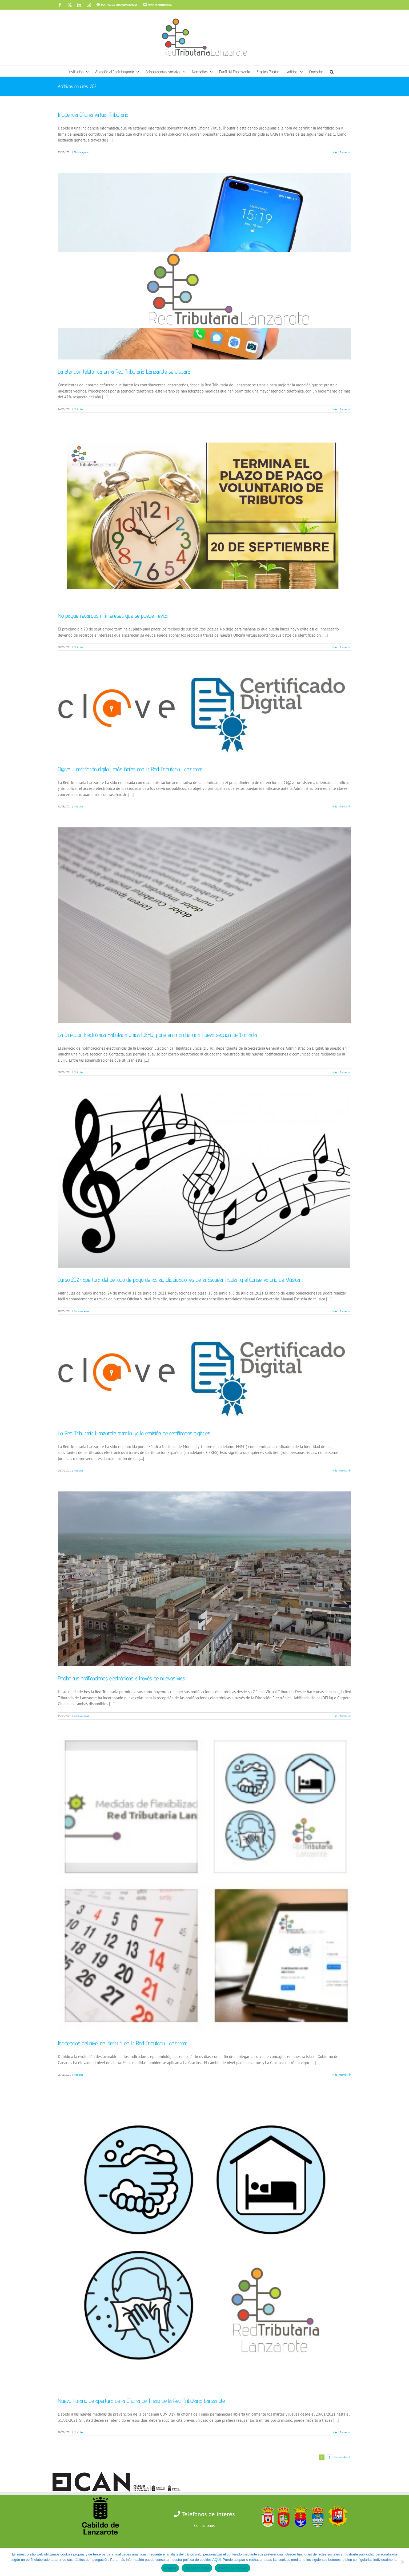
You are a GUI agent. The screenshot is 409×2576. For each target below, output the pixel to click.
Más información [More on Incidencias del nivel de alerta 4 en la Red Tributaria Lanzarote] (341, 2074)
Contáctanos (204, 2525)
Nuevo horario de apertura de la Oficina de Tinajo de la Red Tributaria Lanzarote (141, 2400)
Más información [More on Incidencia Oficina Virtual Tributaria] (341, 152)
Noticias (78, 409)
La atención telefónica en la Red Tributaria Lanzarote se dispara (124, 371)
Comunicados (81, 1311)
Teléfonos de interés (207, 2514)
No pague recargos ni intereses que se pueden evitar (113, 615)
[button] (332, 71)
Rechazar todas (197, 2568)
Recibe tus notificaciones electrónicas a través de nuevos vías (121, 1678)
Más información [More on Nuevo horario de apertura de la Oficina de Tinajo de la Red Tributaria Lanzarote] (341, 2432)
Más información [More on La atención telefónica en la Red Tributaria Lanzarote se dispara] (341, 409)
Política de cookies (233, 2568)
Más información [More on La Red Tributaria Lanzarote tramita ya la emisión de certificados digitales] (341, 1470)
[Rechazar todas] (402, 2562)
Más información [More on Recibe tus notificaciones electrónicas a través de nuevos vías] (341, 1716)
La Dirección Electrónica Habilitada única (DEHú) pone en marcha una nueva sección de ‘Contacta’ (158, 1034)
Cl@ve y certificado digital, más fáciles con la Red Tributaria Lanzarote (130, 769)
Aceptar (170, 2568)
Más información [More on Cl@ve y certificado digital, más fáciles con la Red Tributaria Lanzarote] (341, 806)
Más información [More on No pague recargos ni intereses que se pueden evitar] (341, 647)
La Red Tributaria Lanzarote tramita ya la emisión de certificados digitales (134, 1433)
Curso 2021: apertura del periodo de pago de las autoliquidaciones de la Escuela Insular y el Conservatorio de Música (179, 1279)
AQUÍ (216, 2560)
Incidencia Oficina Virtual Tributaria (93, 114)
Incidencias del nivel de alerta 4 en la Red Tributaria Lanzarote (122, 2043)
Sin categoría (81, 152)
